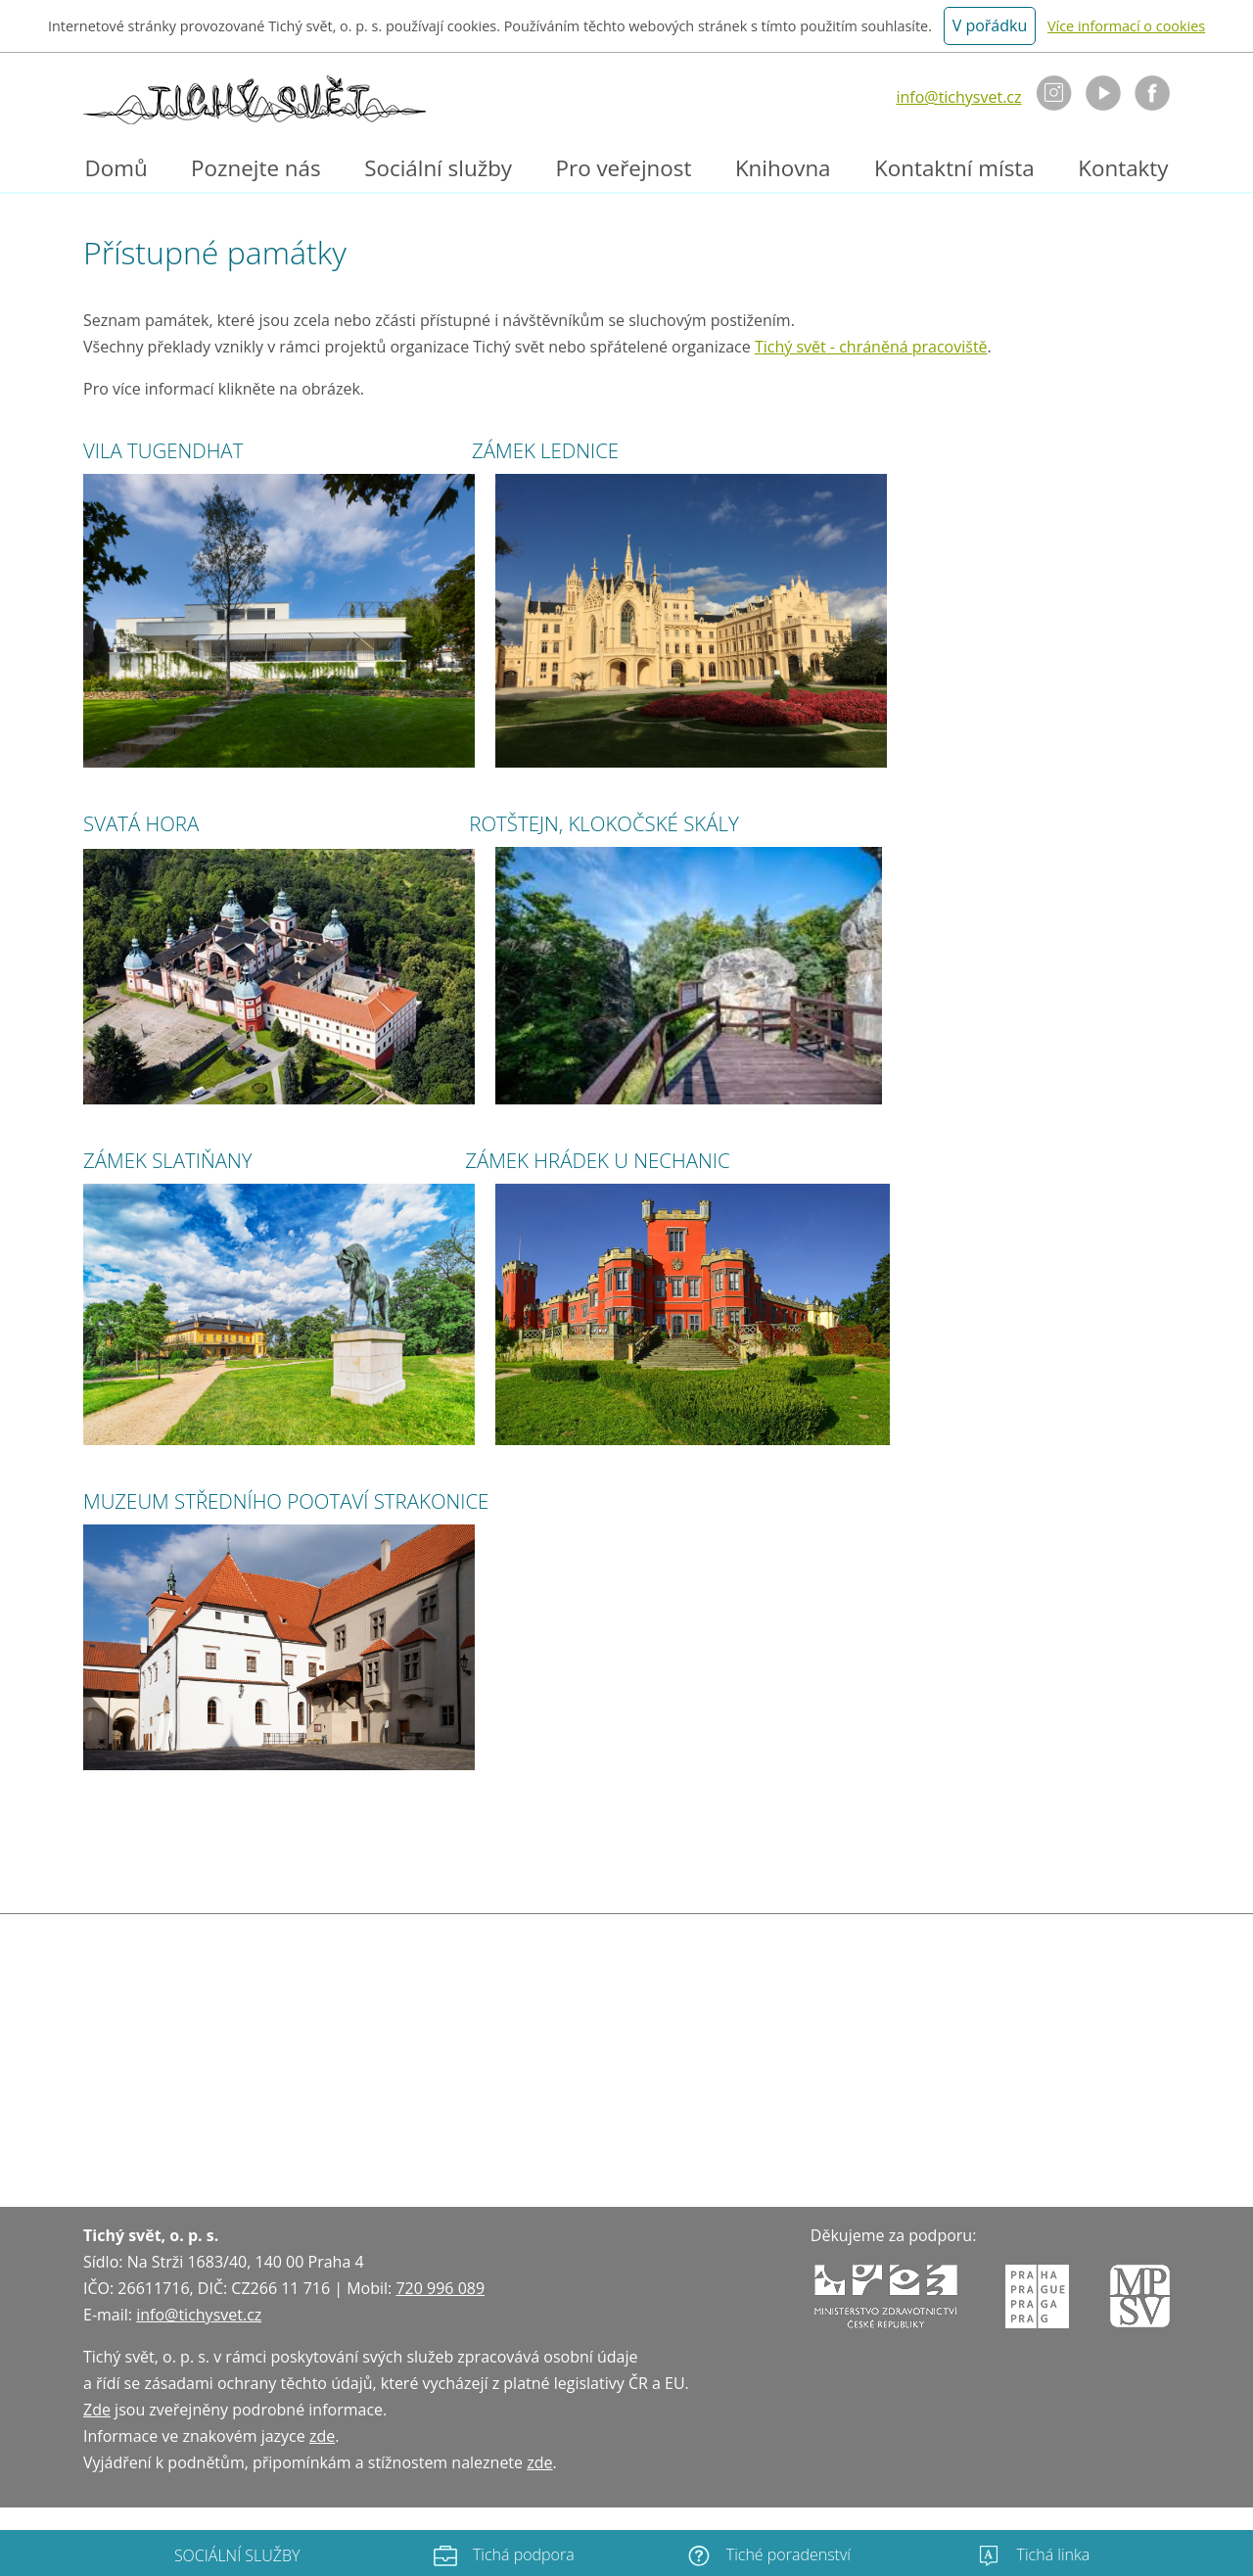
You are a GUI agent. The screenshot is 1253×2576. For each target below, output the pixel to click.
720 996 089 (440, 2288)
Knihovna (783, 168)
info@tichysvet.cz (958, 97)
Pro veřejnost (624, 168)
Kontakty (1123, 168)
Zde (97, 2409)
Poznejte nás (256, 168)
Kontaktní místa (954, 168)
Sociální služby (438, 168)
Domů (115, 168)
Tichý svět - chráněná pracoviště (871, 346)
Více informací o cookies (1126, 26)
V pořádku (990, 25)
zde (322, 2436)
